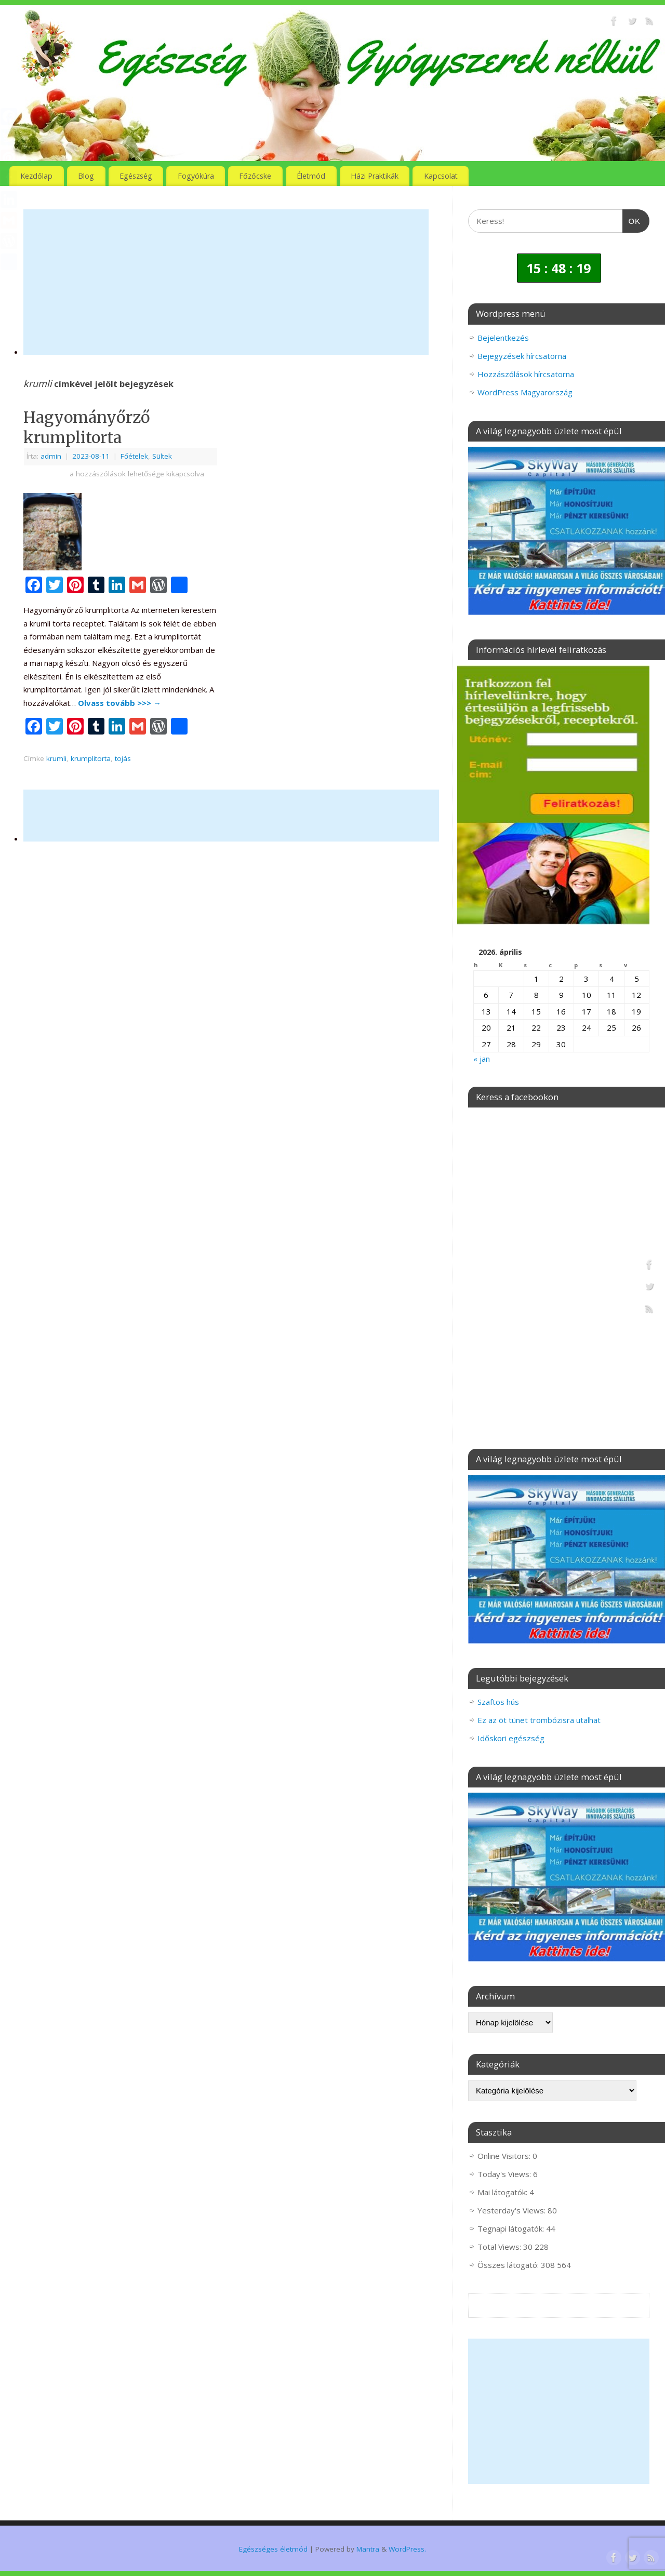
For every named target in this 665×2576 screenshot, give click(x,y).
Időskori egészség (510, 1738)
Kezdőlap (36, 176)
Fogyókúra (196, 176)
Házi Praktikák (374, 176)
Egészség (135, 176)
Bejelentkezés (503, 337)
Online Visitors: (505, 2156)
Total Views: (500, 2246)
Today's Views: (505, 2174)
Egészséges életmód (273, 2549)
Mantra (367, 2549)
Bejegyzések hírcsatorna (521, 356)
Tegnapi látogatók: (511, 2228)
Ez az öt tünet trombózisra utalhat (539, 1720)
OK (631, 219)
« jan (481, 1058)
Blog (86, 176)
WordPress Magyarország (525, 392)
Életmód (311, 176)
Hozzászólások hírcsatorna (525, 374)
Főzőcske (255, 176)
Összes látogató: (509, 2265)
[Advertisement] (226, 282)
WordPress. (407, 2549)
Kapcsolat (441, 176)
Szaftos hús (498, 1702)
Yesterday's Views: (512, 2210)
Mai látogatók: (503, 2192)
